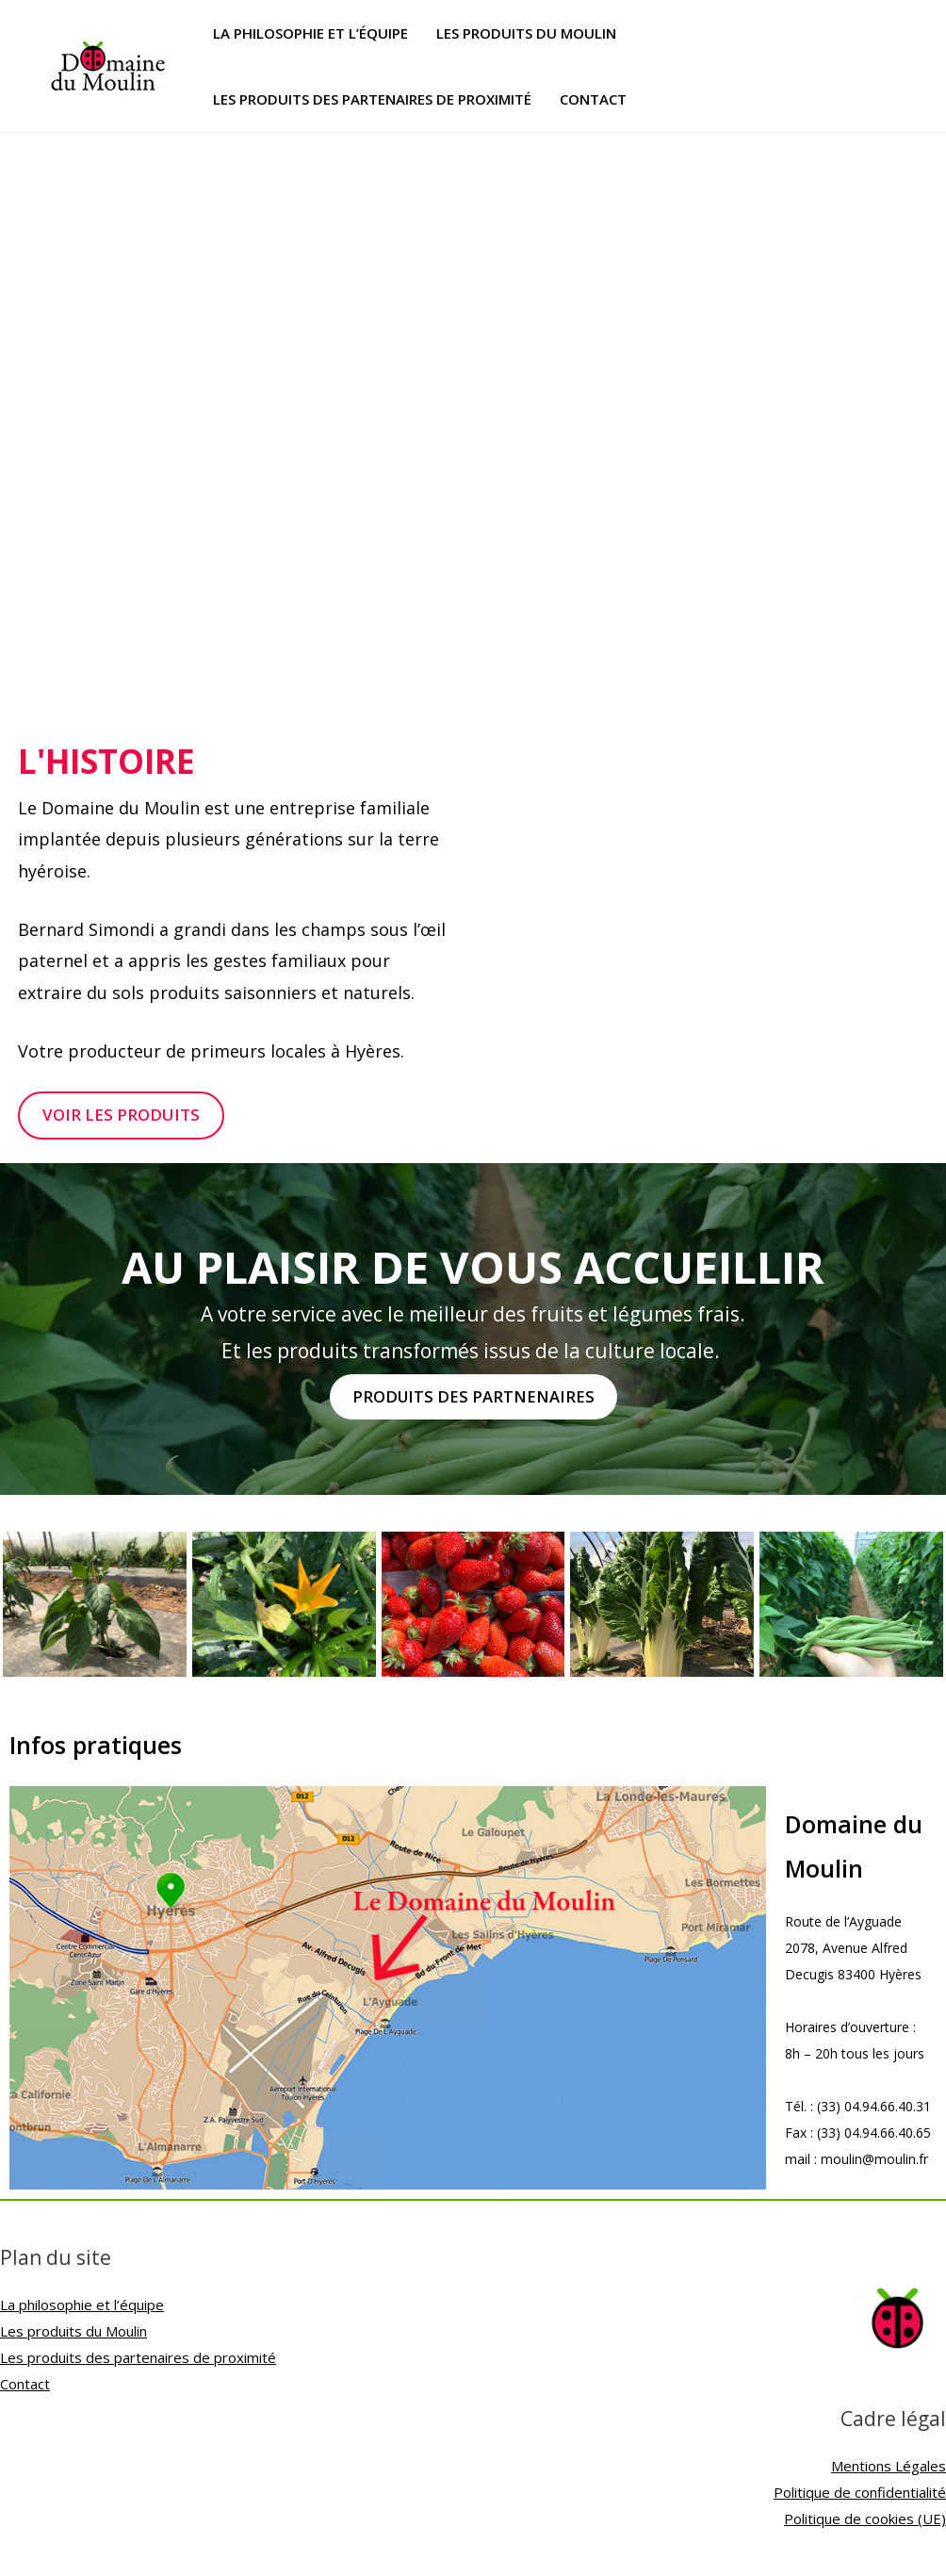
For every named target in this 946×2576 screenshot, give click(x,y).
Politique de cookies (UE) (865, 2519)
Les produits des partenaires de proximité (372, 99)
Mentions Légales (888, 2467)
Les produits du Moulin (526, 33)
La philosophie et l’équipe (310, 33)
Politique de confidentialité (860, 2494)
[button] (124, 1115)
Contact (593, 99)
